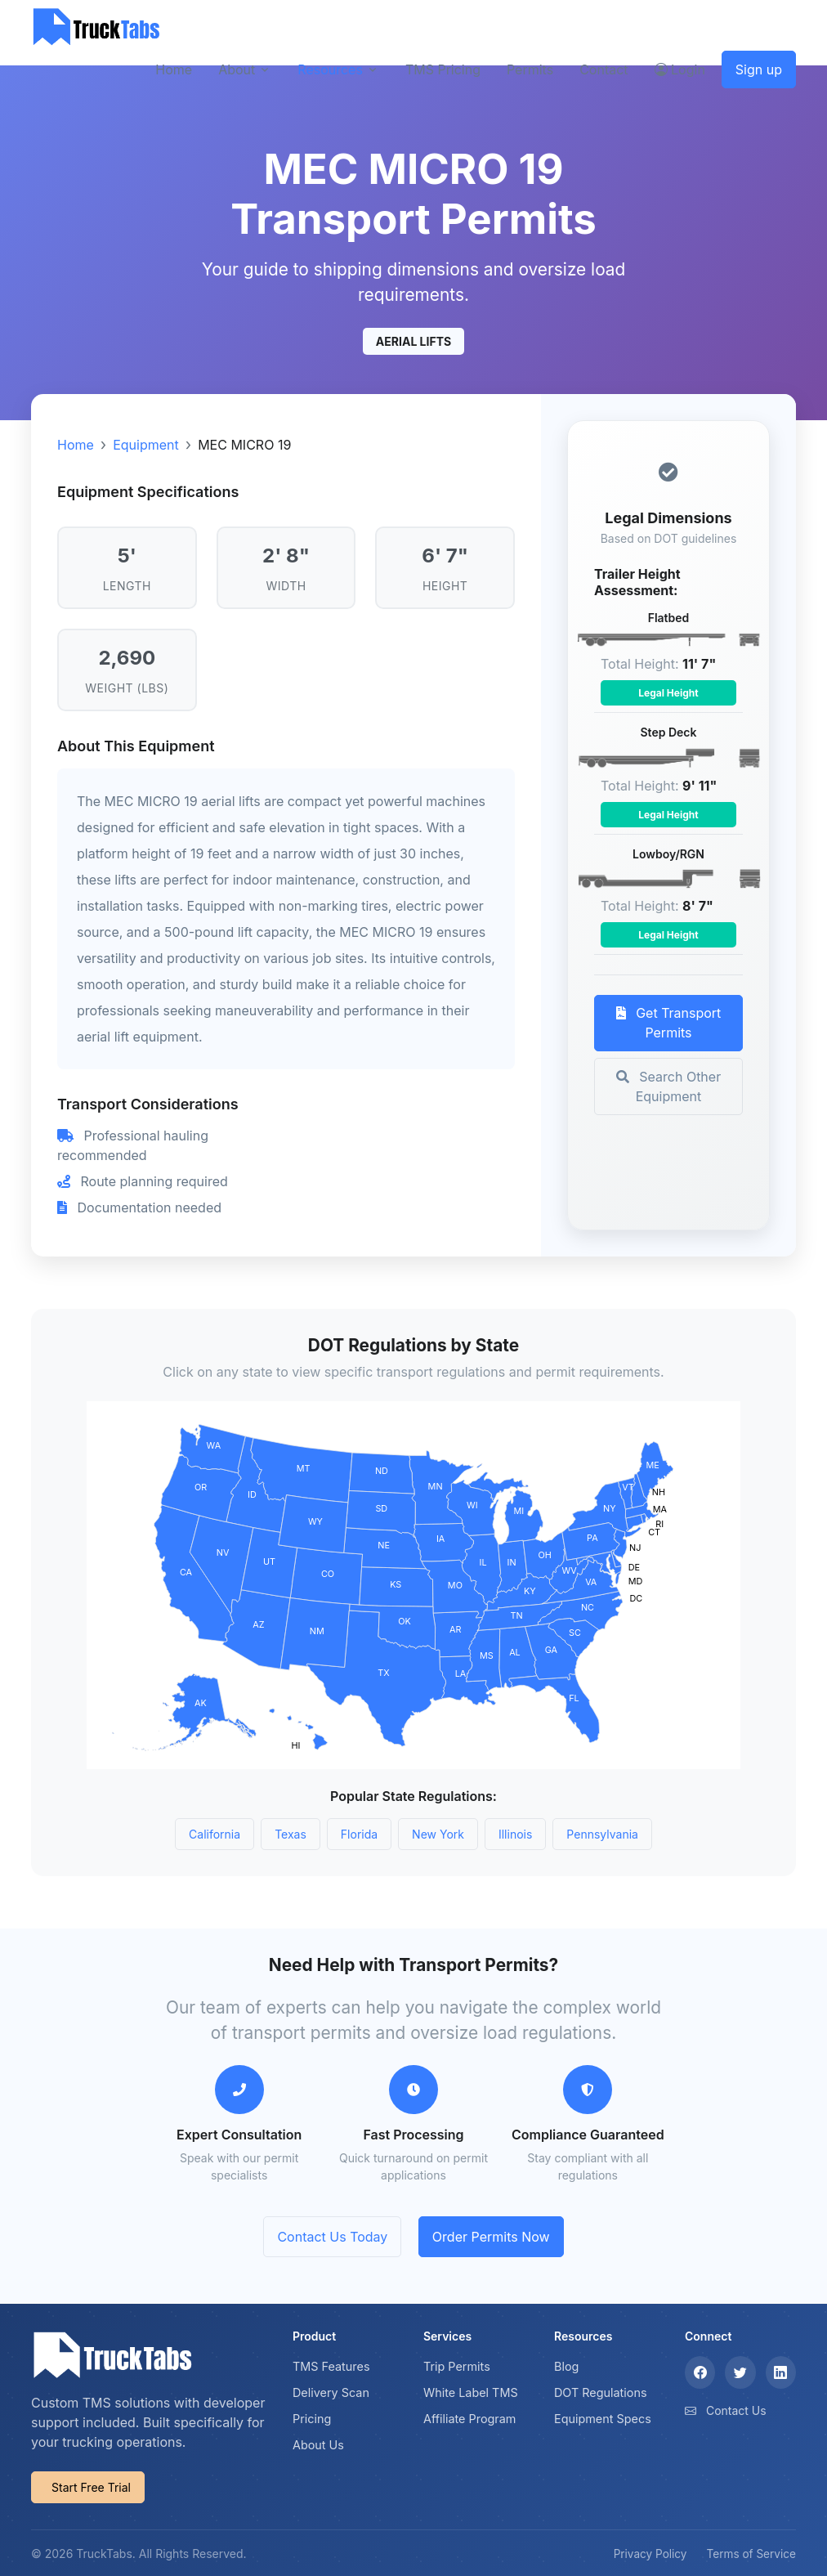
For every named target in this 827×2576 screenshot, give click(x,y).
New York (438, 1834)
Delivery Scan (331, 2392)
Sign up (758, 69)
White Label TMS (470, 2392)
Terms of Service (751, 2553)
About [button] (236, 69)
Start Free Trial (91, 2487)
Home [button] (173, 69)
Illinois (515, 1834)
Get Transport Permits (669, 1023)
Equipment (146, 445)
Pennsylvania (602, 1834)
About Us (318, 2445)
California (214, 1834)
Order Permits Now (491, 2237)
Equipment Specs (602, 2419)
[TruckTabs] (96, 27)
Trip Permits (456, 2366)
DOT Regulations (600, 2392)
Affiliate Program (469, 2419)
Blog (566, 2366)
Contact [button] (603, 69)
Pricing (312, 2419)
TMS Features (331, 2366)
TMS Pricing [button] (443, 69)
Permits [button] (530, 69)
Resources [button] (330, 69)
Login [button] (680, 69)
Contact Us (736, 2410)
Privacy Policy (650, 2553)
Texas (290, 1834)
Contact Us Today (332, 2237)
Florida (359, 1834)
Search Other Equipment (668, 1086)
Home (75, 445)
